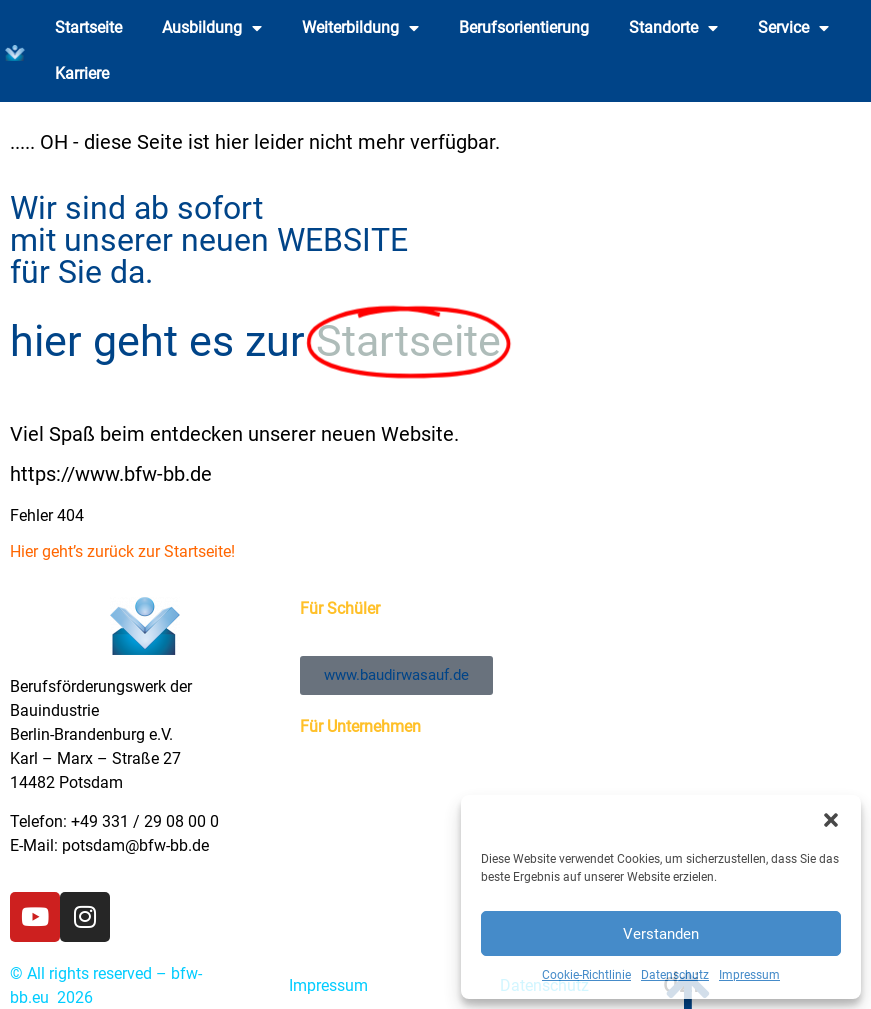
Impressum (749, 975)
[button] (831, 820)
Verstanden (661, 934)
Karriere (82, 73)
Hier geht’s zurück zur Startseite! (122, 551)
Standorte (673, 28)
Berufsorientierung (524, 27)
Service (793, 28)
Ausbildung (212, 28)
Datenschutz (675, 975)
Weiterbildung (360, 28)
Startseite (88, 27)
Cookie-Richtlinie (586, 975)
